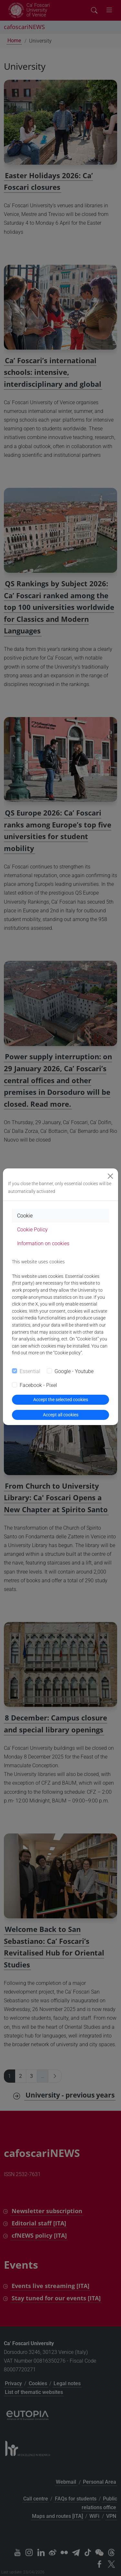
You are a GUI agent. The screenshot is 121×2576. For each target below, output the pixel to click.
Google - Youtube (74, 1371)
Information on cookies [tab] (43, 1243)
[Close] (110, 1176)
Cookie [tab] (25, 1216)
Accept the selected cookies (60, 1399)
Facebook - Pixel (38, 1385)
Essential (30, 1371)
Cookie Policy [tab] (32, 1229)
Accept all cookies (60, 1414)
